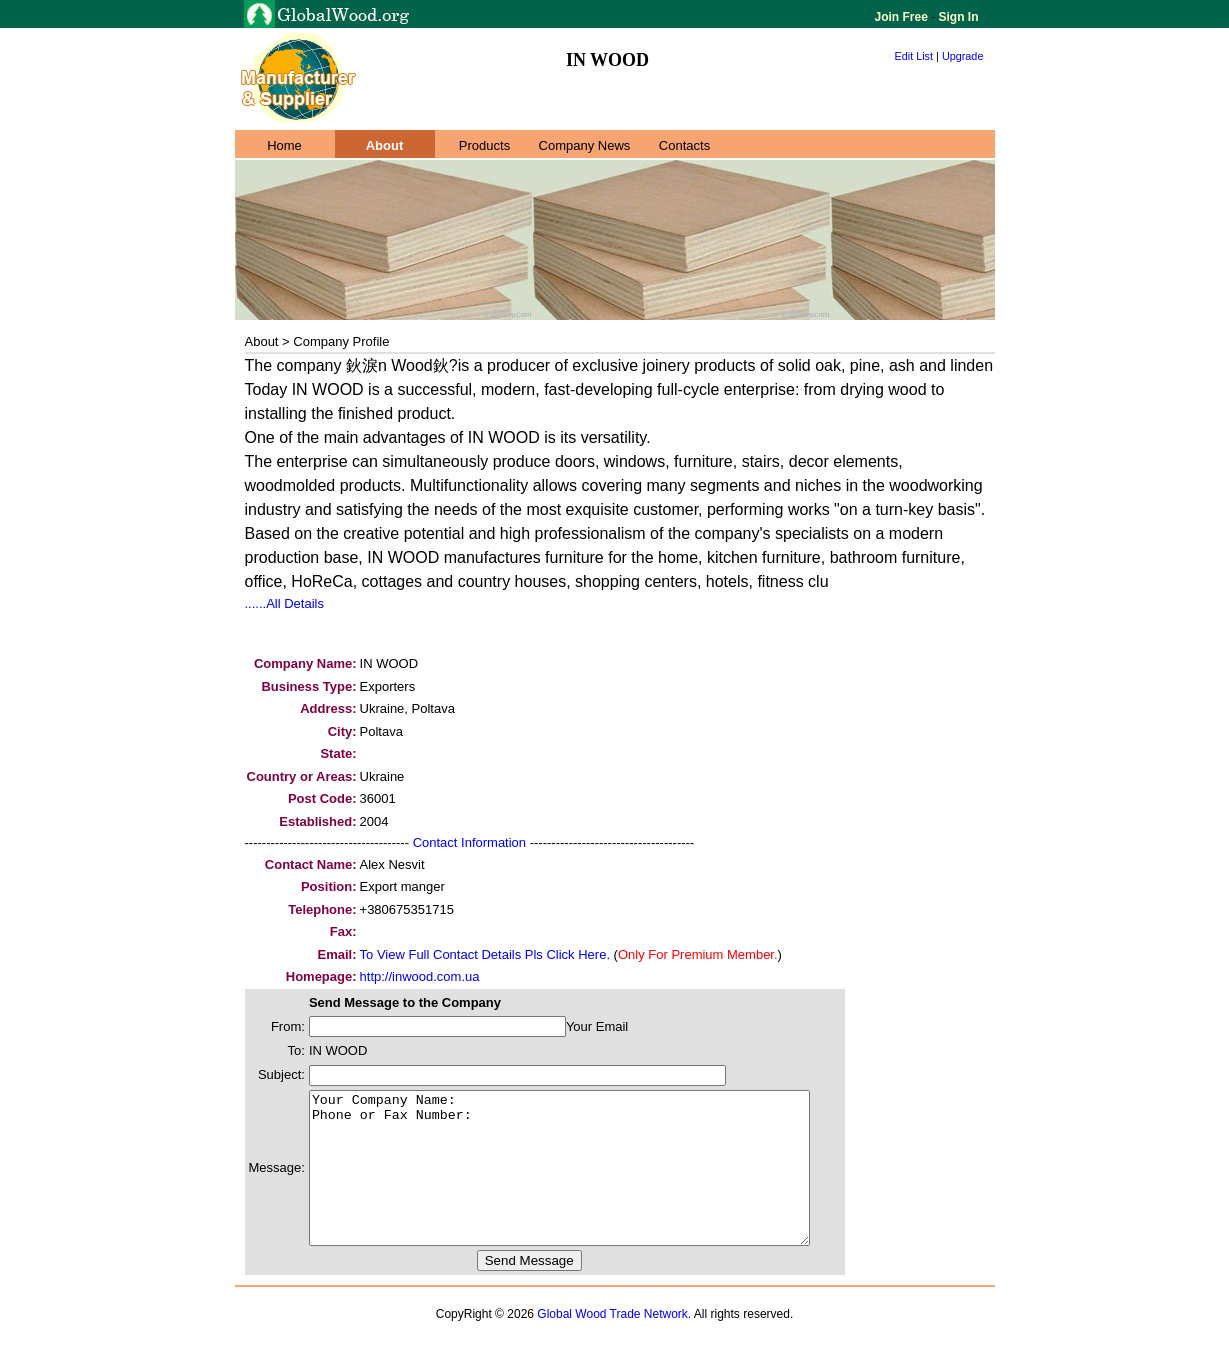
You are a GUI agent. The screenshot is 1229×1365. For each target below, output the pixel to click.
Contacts (684, 145)
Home (284, 145)
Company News (585, 145)
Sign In (956, 17)
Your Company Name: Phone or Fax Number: (589, 1183)
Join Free (903, 17)
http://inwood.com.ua (420, 976)
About (385, 145)
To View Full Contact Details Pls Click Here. (485, 954)
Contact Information (469, 842)
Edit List (914, 56)
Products (484, 145)
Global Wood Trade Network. (614, 1344)
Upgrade (963, 56)
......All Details (284, 603)
